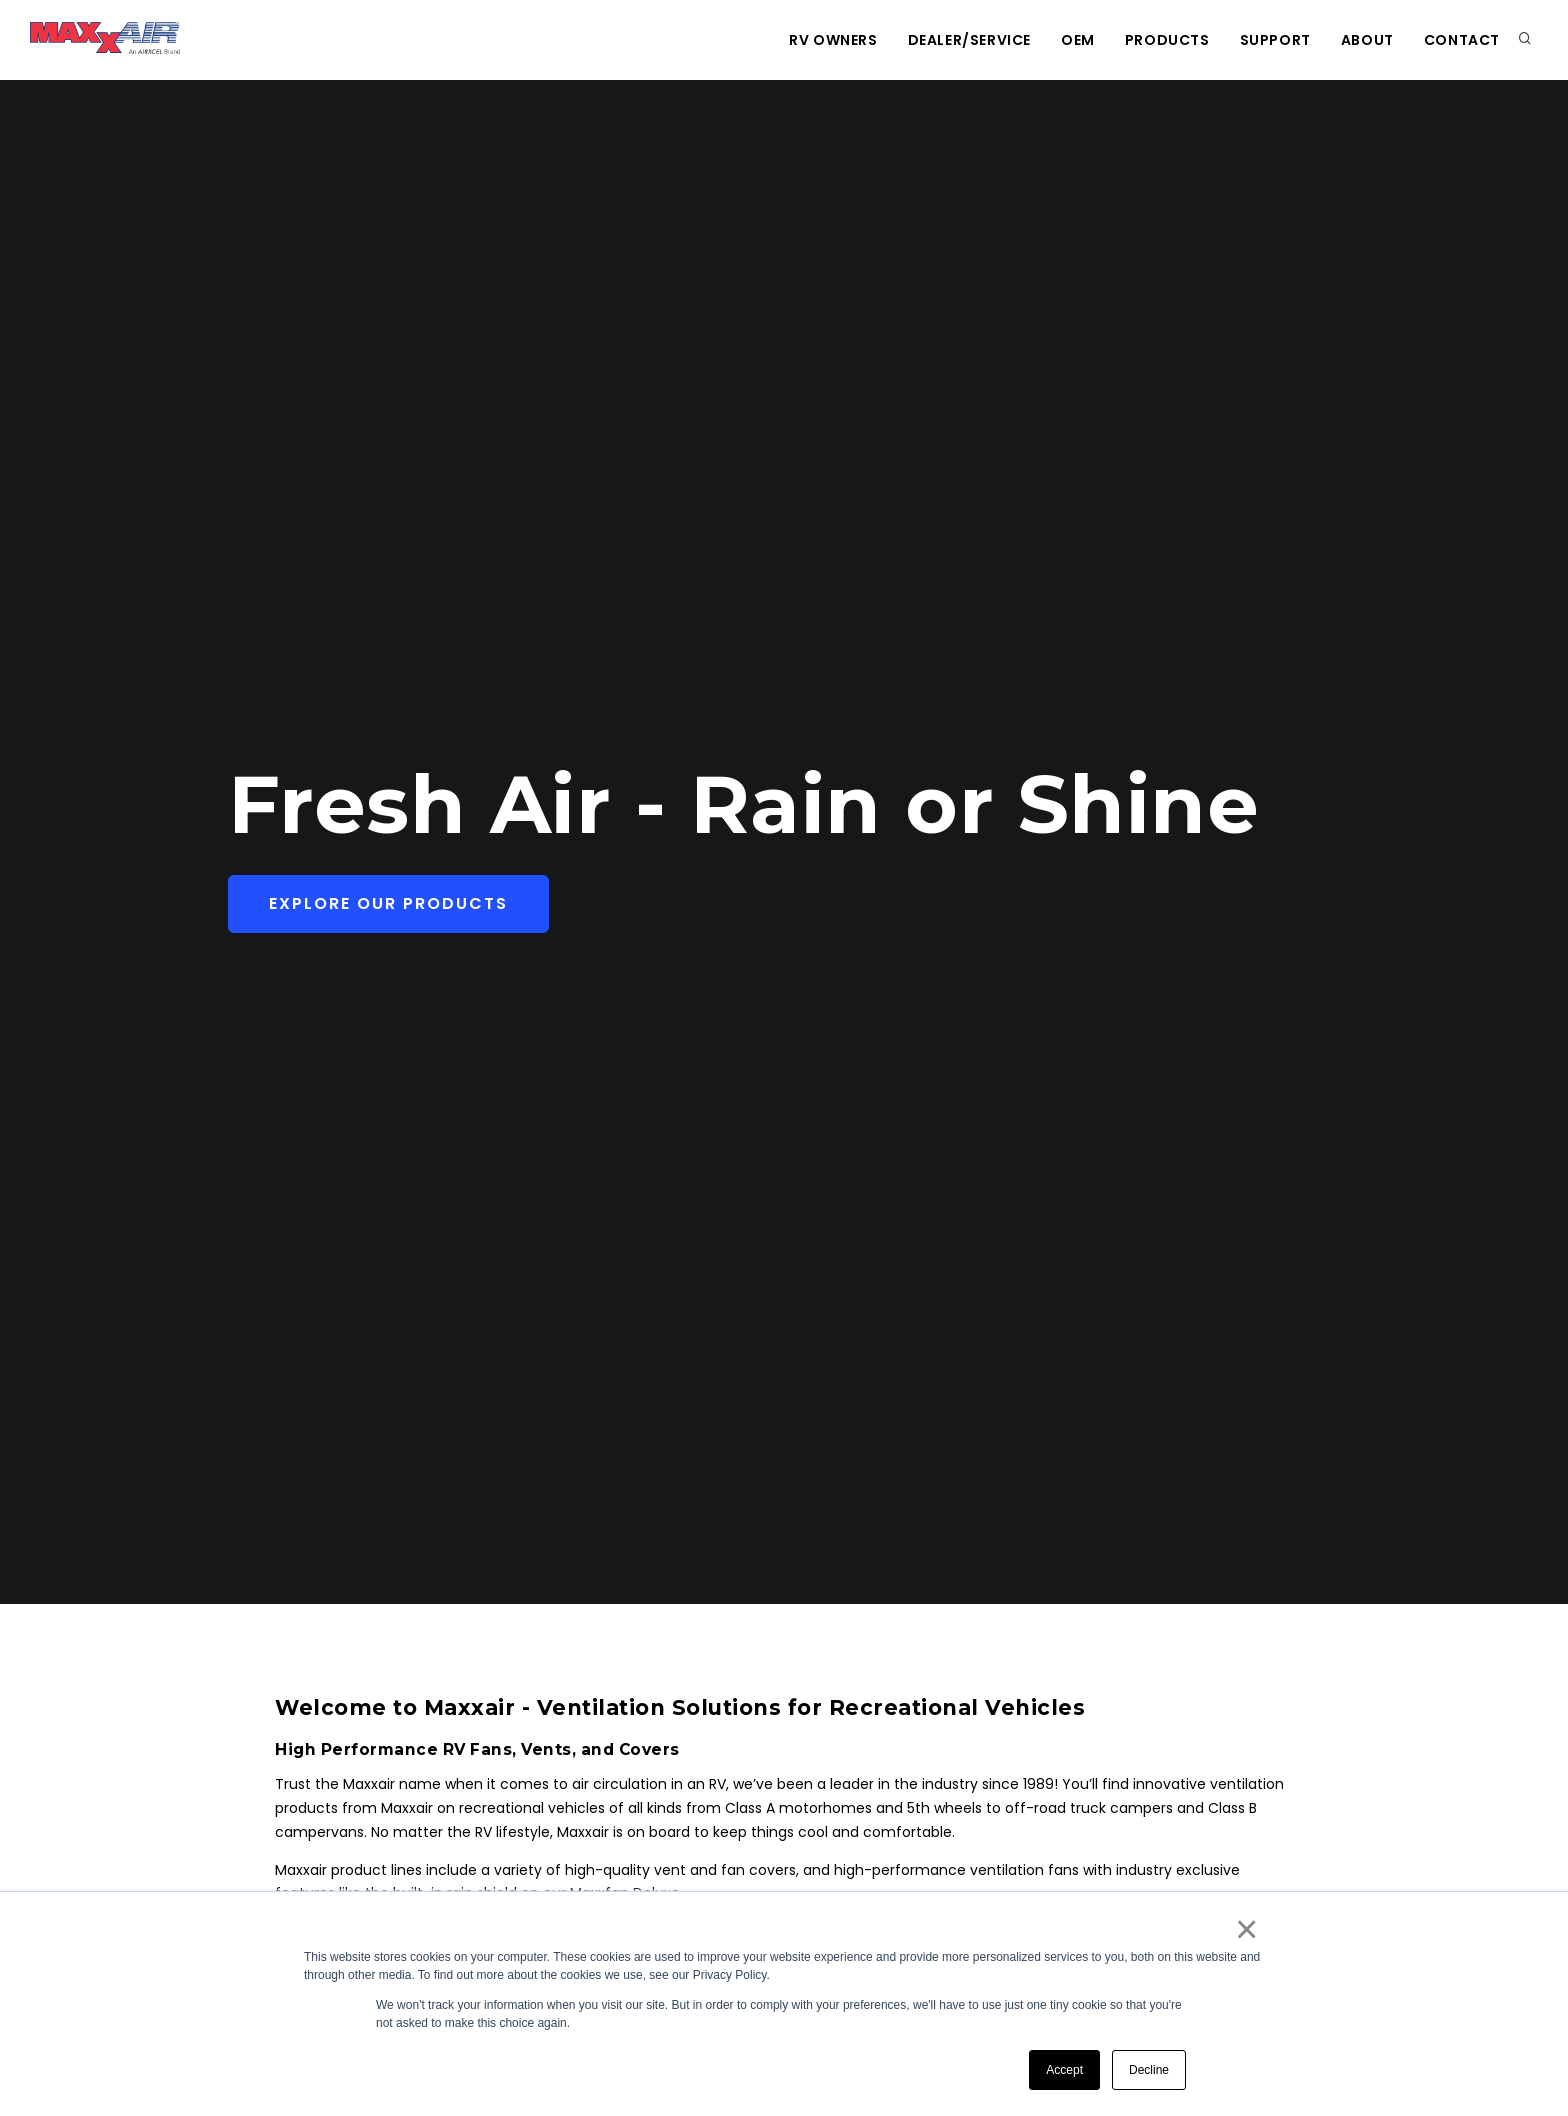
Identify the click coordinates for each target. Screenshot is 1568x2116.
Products (1167, 40)
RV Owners (833, 40)
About (1367, 40)
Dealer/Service (969, 40)
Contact (1462, 40)
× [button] (1245, 1929)
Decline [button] (1149, 2070)
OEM (1078, 40)
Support (1275, 40)
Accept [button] (1064, 2070)
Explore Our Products (388, 903)
